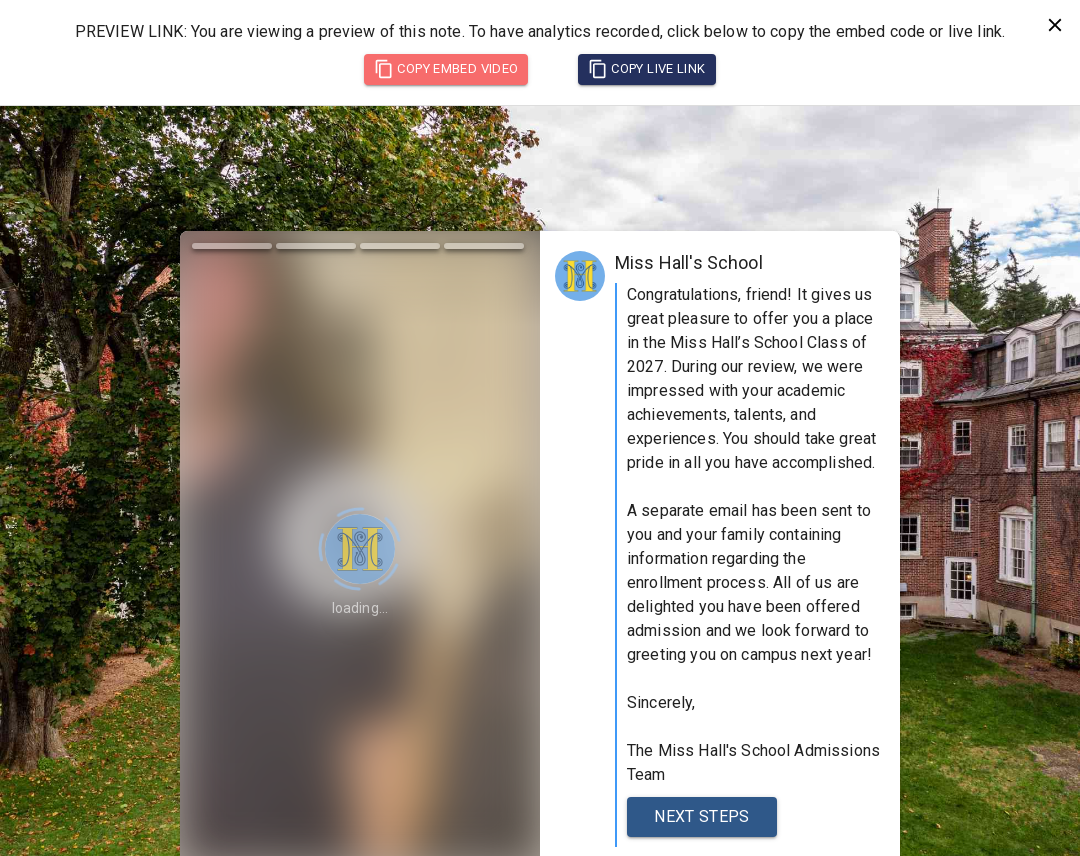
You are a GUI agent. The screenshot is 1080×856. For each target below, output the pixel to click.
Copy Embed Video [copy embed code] (446, 69)
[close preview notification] (1055, 25)
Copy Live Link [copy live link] (646, 69)
